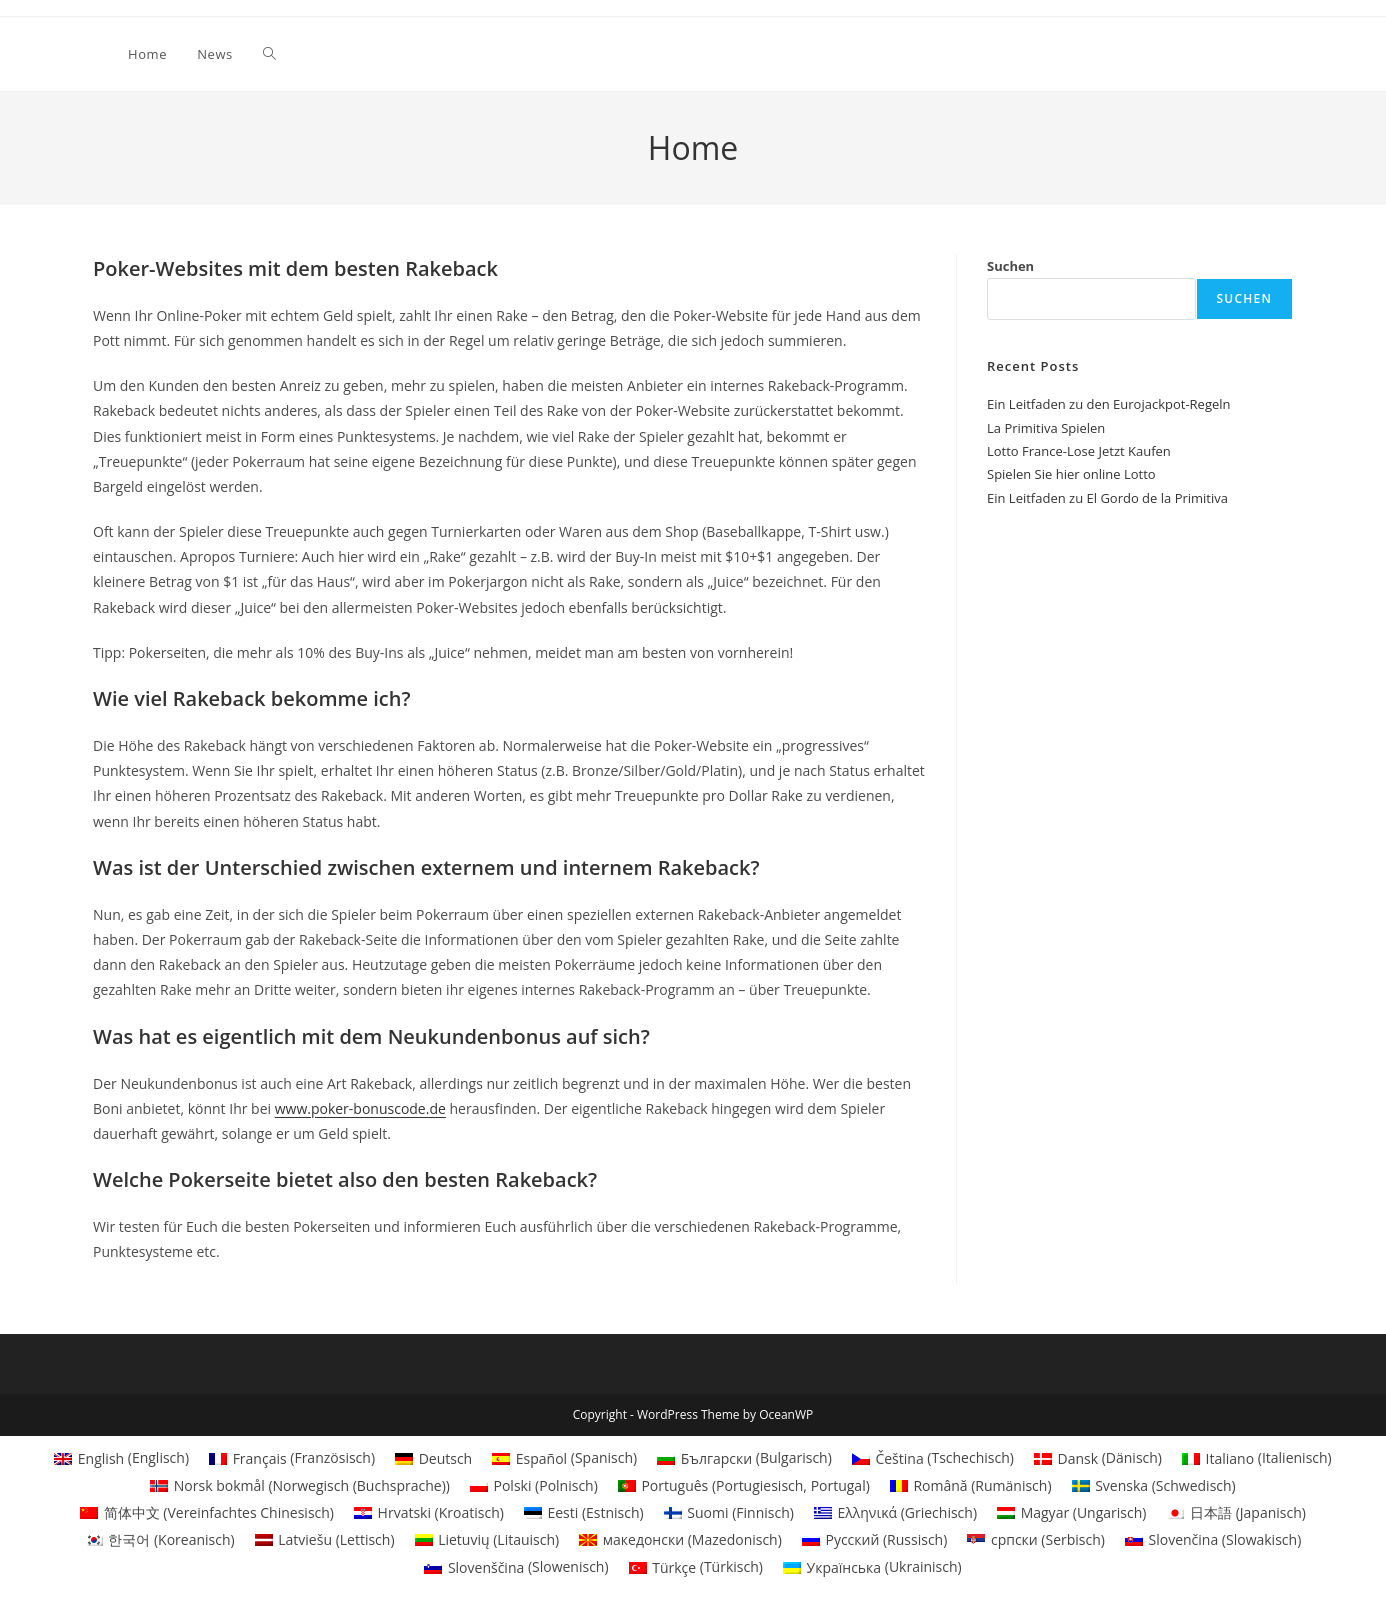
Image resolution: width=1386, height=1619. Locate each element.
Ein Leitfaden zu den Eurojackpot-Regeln (1109, 404)
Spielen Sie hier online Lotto (1071, 474)
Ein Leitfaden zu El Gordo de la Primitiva (1107, 498)
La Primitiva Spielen (1046, 428)
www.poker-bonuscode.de (360, 1108)
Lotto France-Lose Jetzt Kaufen (1079, 451)
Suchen (1010, 266)
